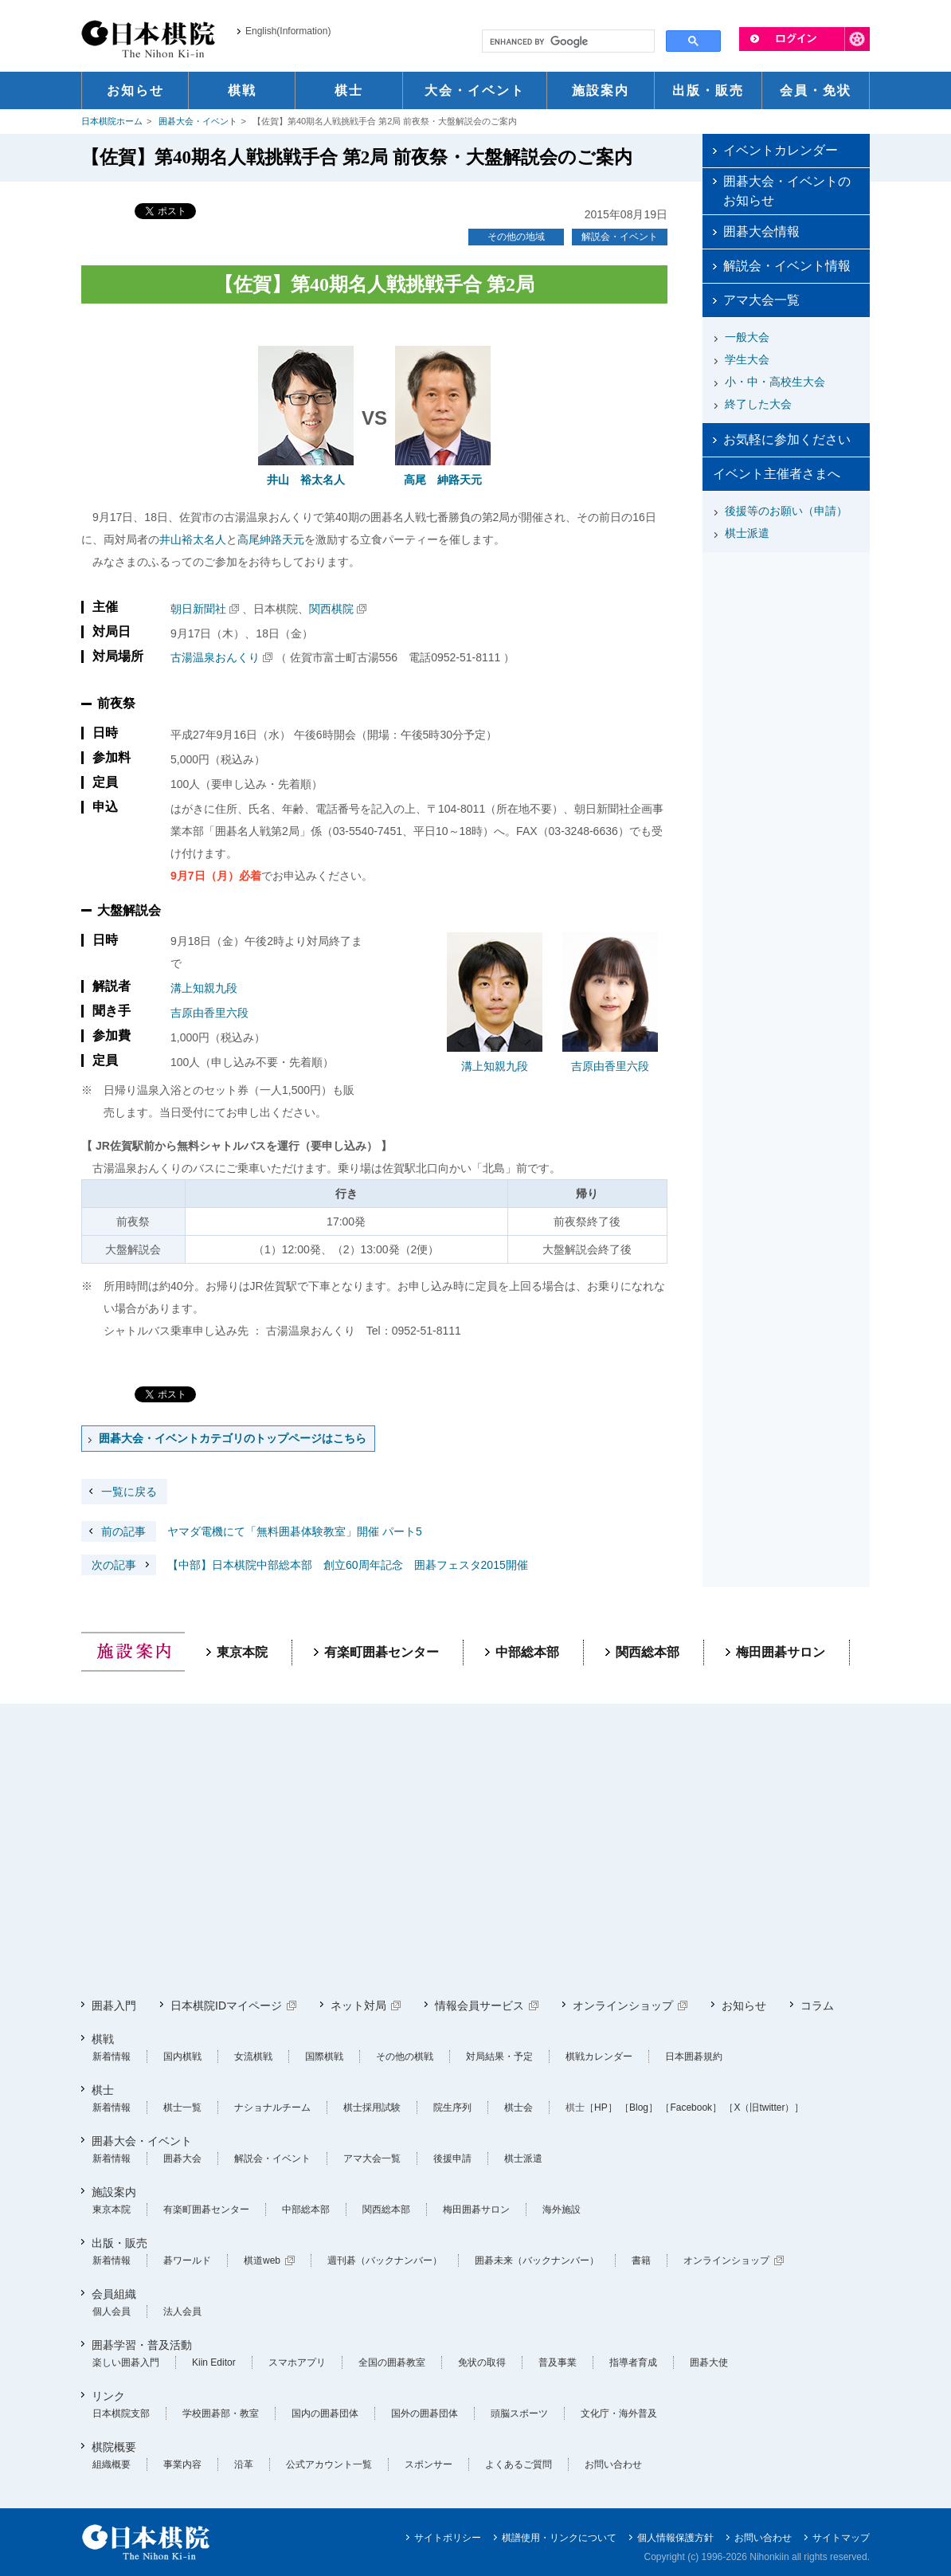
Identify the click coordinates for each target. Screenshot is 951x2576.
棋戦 (103, 2039)
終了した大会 (758, 404)
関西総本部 (647, 1652)
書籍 (641, 2260)
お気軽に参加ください (787, 439)
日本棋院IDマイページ (226, 2005)
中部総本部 (527, 1652)
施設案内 (114, 2192)
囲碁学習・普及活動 (142, 2345)
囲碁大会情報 (761, 231)
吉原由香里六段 (209, 1012)
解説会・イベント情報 (787, 265)
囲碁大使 (709, 2362)
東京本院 (242, 1652)
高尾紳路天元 (270, 539)
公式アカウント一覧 (329, 2464)
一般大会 (747, 337)
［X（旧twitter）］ (764, 2107)
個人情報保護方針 (675, 2537)
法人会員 (182, 2311)
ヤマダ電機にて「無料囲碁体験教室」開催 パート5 (251, 1531)
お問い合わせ (613, 2464)
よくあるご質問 (518, 2464)
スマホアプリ (297, 2362)
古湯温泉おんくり (215, 657)
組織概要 (111, 2464)
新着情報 (111, 2056)
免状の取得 (482, 2362)
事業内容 (182, 2464)
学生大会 (747, 359)
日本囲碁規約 (693, 2056)
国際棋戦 (324, 2056)
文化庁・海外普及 (619, 2413)
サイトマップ (841, 2537)
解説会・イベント (619, 236)
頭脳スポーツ (519, 2413)
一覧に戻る (129, 1491)
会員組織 (114, 2294)
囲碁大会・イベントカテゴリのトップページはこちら (232, 1438)
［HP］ (601, 2107)
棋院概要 (114, 2447)
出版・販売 (119, 2243)
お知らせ (744, 2005)
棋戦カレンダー (599, 2056)
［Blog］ (639, 2107)
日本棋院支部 (121, 2413)
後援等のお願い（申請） (786, 510)
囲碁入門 (114, 2005)
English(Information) (288, 31)
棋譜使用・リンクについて (559, 2537)
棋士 (103, 2090)
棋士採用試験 (372, 2107)
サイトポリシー (447, 2537)
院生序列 (452, 2107)
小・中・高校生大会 (775, 381)
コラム (817, 2005)
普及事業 (557, 2362)
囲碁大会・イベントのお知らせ (787, 190)
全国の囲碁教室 (391, 2362)
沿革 (243, 2464)
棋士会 (518, 2107)
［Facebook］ (691, 2107)
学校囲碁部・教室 (220, 2413)
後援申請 (452, 2158)
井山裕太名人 (192, 539)
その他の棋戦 (404, 2056)
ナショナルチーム (272, 2107)
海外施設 (561, 2209)
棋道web (262, 2260)
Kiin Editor (214, 2362)
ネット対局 (358, 2005)
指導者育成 (633, 2362)
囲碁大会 (182, 2158)
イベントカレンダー (780, 150)
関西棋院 (331, 608)
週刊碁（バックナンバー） (384, 2260)
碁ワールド (187, 2260)
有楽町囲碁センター (381, 1652)
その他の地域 (516, 236)
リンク (108, 2396)
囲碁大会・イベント (197, 121)
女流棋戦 (253, 2056)
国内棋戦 (182, 2056)
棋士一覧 (182, 2107)
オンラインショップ (623, 2005)
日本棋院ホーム (112, 121)
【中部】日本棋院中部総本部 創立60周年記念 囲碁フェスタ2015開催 (304, 1565)
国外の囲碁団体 (424, 2413)
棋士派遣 (747, 533)
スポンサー (428, 2464)
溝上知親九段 (203, 988)
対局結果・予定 (499, 2056)
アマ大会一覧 (761, 300)
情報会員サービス (479, 2005)
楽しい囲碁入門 (125, 2362)
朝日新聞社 (198, 608)
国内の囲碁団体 (325, 2413)
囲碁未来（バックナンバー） (537, 2260)
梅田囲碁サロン (780, 1652)
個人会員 (111, 2311)
